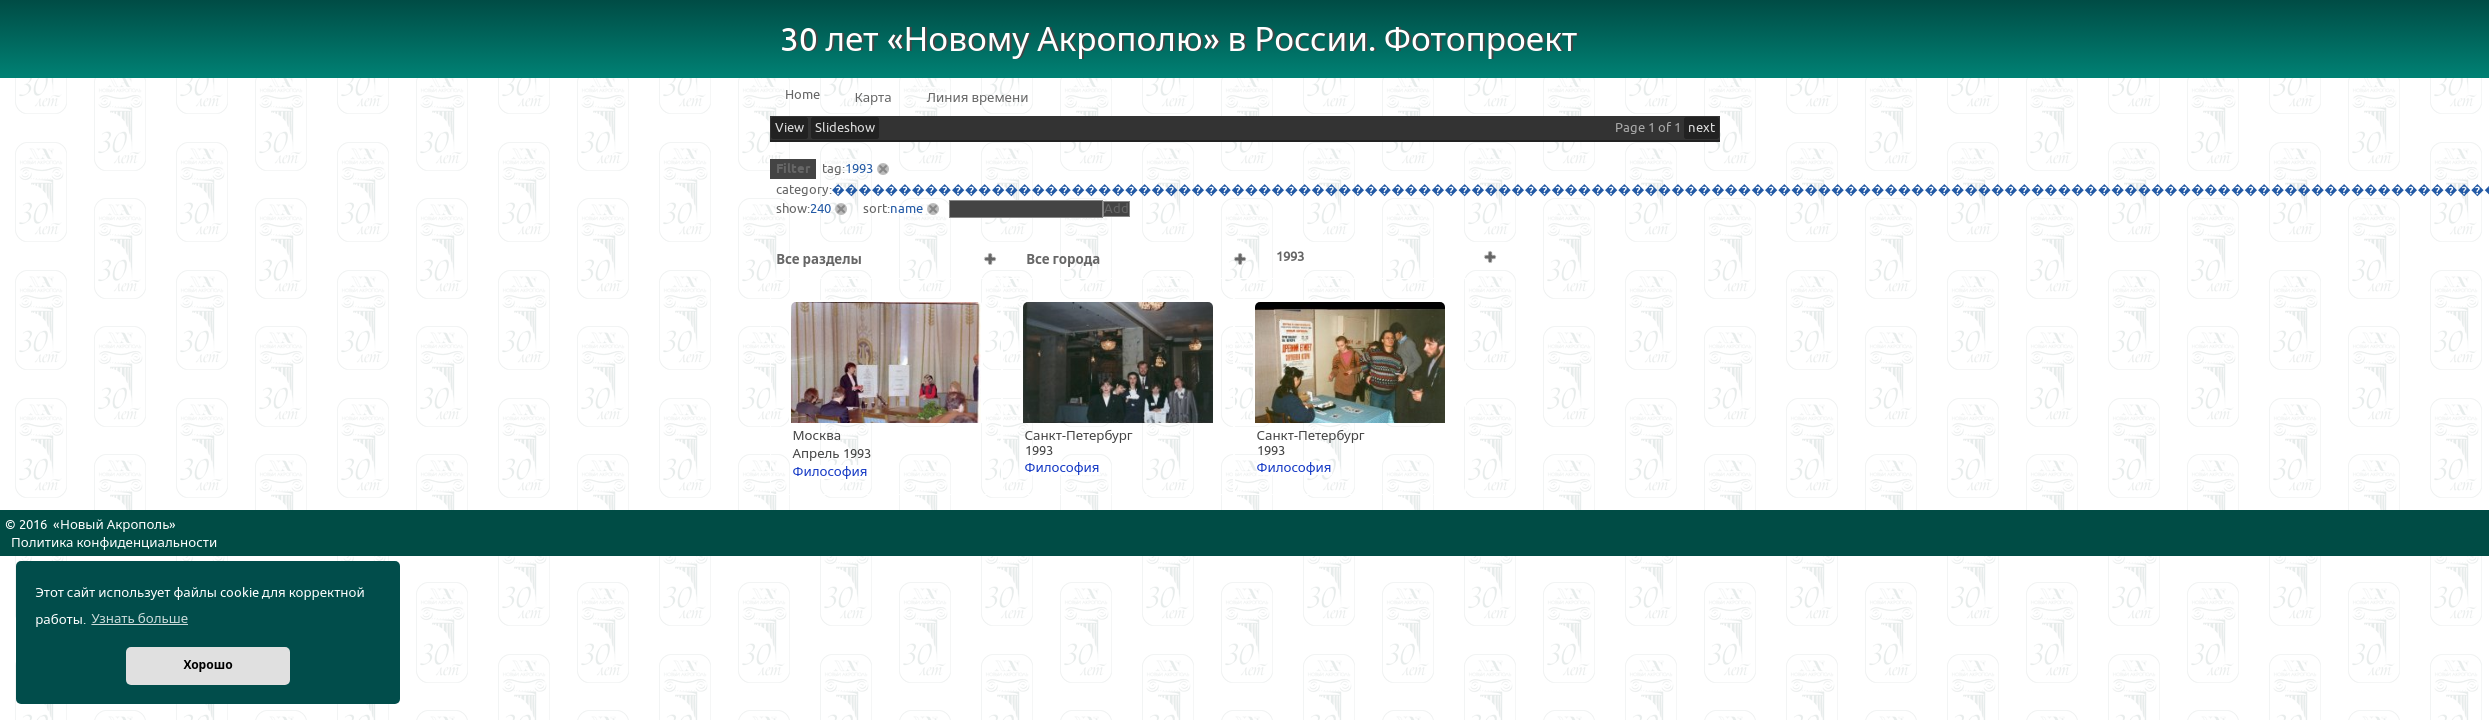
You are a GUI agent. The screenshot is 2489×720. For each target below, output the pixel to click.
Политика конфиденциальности (114, 543)
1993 (859, 169)
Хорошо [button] (207, 665)
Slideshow (845, 128)
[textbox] (1026, 209)
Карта (873, 98)
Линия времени (978, 98)
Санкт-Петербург (1079, 436)
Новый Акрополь (114, 525)
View (789, 128)
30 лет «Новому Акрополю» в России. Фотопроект (1179, 40)
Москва (817, 436)
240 (820, 209)
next (1701, 128)
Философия (830, 472)
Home (802, 95)
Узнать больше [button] (139, 619)
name (906, 209)
